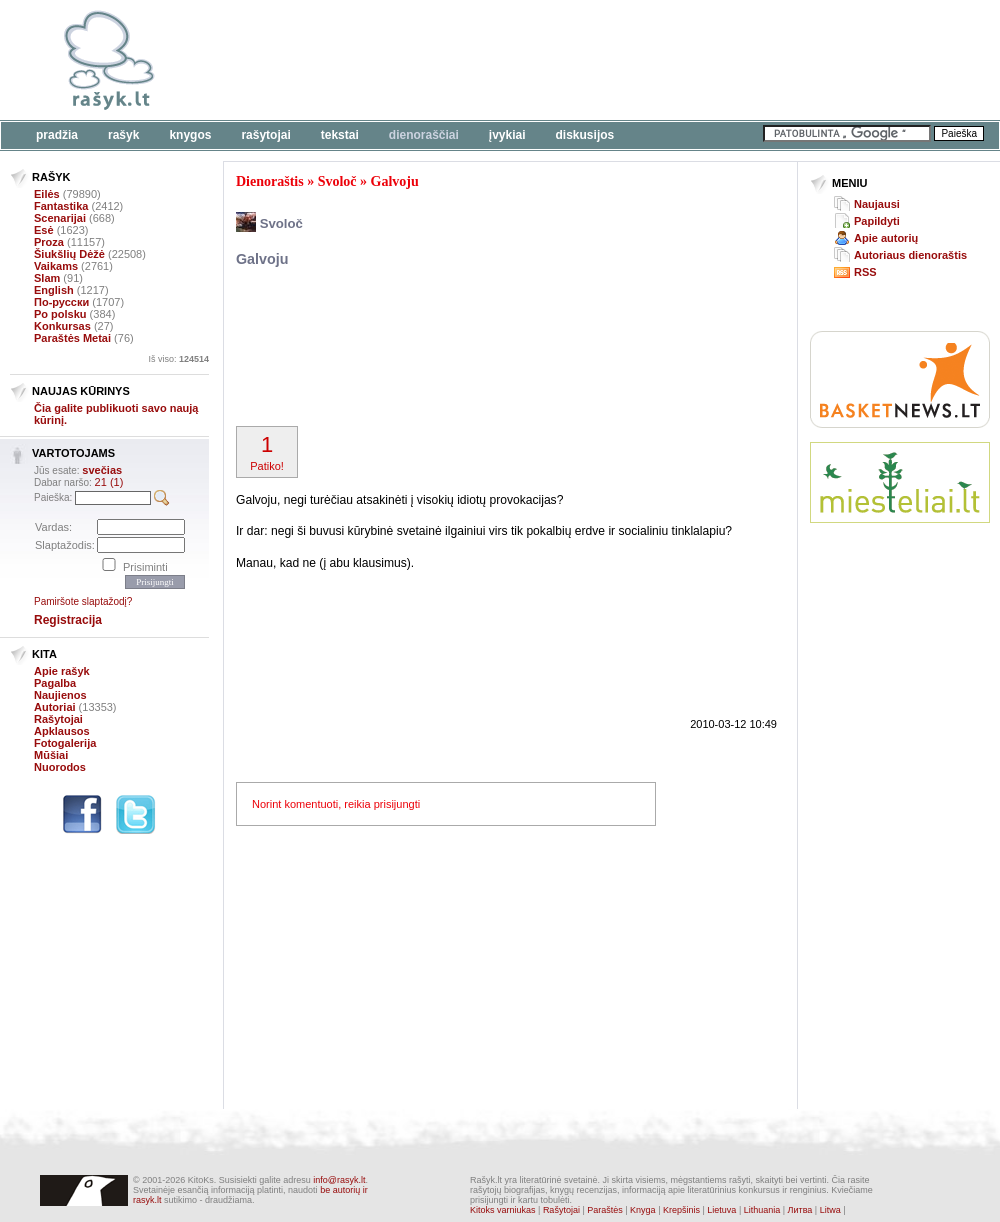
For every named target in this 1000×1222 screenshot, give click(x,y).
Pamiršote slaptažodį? (83, 601)
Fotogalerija (65, 743)
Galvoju (395, 181)
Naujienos (60, 695)
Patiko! (267, 452)
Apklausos (62, 731)
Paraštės (605, 1210)
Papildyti (877, 221)
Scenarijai (60, 218)
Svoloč (337, 181)
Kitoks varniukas (503, 1210)
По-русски (61, 302)
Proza (49, 242)
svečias (102, 470)
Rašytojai (265, 135)
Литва (800, 1210)
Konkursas (62, 326)
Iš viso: (178, 359)
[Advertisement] (307, 72)
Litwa (830, 1210)
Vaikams (56, 266)
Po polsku (60, 314)
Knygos (190, 135)
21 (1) (109, 482)
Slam (47, 278)
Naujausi (877, 204)
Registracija (68, 620)
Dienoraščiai (424, 135)
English (54, 290)
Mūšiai (51, 755)
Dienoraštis (270, 181)
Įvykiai (507, 135)
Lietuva (721, 1210)
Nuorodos (60, 767)
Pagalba (55, 683)
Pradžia (57, 135)
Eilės (47, 194)
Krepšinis (681, 1210)
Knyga (643, 1210)
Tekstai (340, 135)
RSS (865, 272)
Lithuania (762, 1210)
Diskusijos (585, 135)
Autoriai (55, 707)
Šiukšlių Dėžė (69, 254)
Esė (44, 230)
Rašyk (123, 135)
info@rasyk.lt (339, 1180)
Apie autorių (886, 238)
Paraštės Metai (72, 338)
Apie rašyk (62, 671)
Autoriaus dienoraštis (910, 255)
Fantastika (61, 206)
